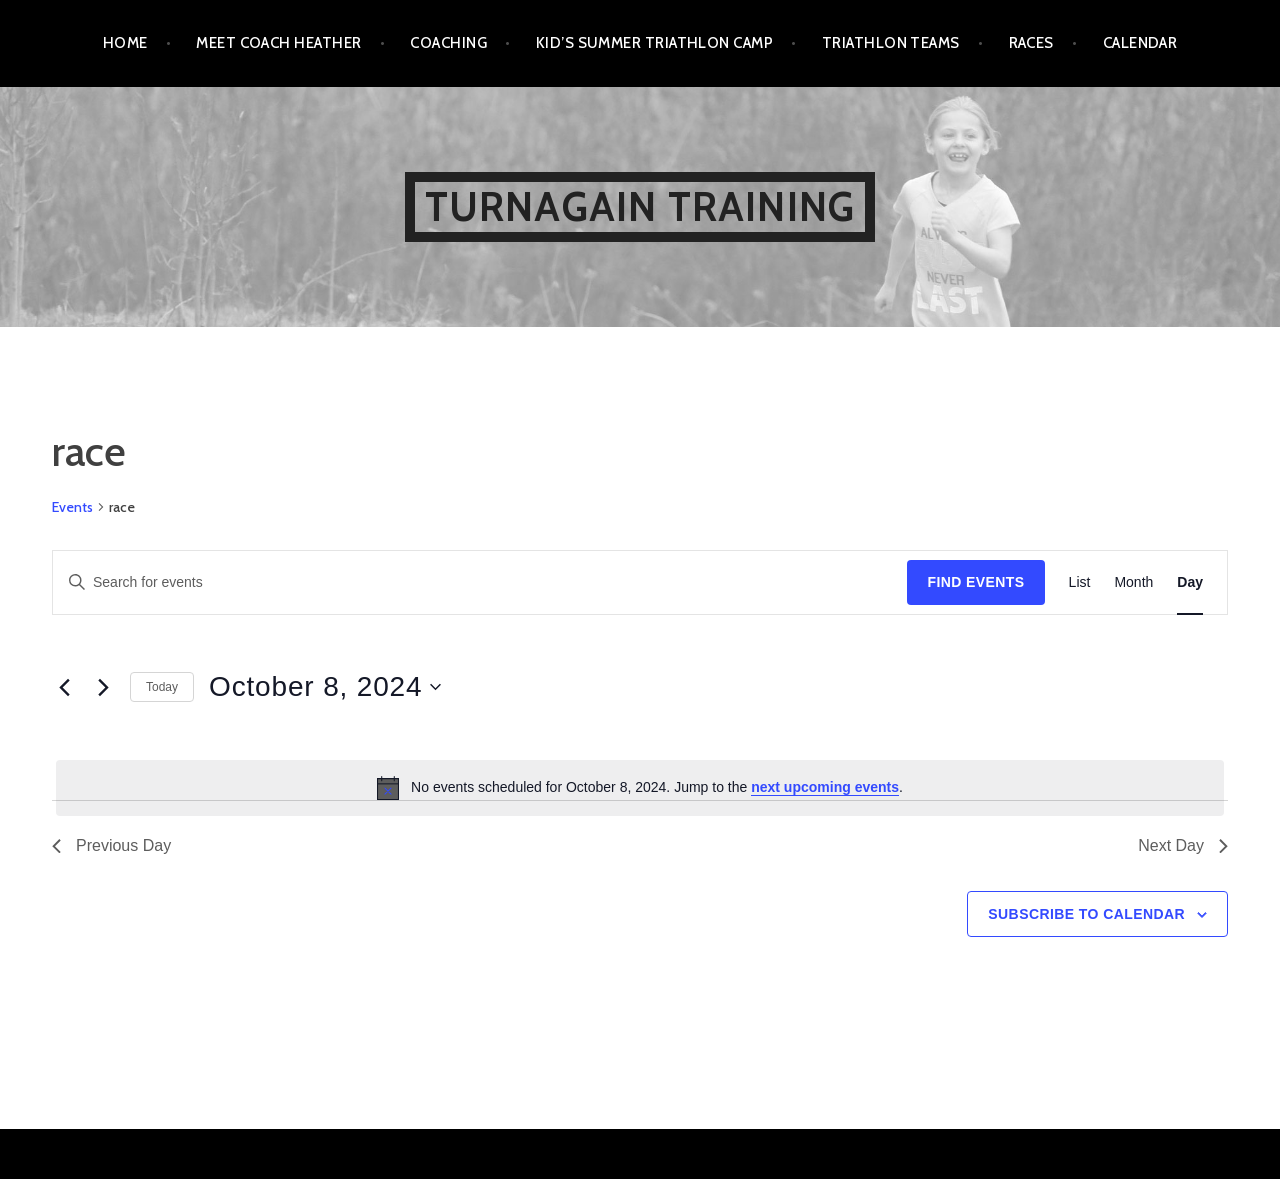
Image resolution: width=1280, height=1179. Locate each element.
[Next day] (103, 687)
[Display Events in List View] (1080, 582)
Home (125, 43)
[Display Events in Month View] (1133, 582)
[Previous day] (64, 687)
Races (1031, 43)
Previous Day (111, 845)
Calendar (1140, 43)
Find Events (975, 582)
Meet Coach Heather (278, 43)
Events (72, 507)
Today (162, 687)
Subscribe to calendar (1086, 914)
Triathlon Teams (891, 43)
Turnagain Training (640, 206)
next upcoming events (825, 787)
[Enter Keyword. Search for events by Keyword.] (480, 582)
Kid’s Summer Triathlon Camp (654, 43)
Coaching (448, 43)
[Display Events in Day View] (1190, 582)
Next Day (1183, 845)
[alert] (640, 788)
